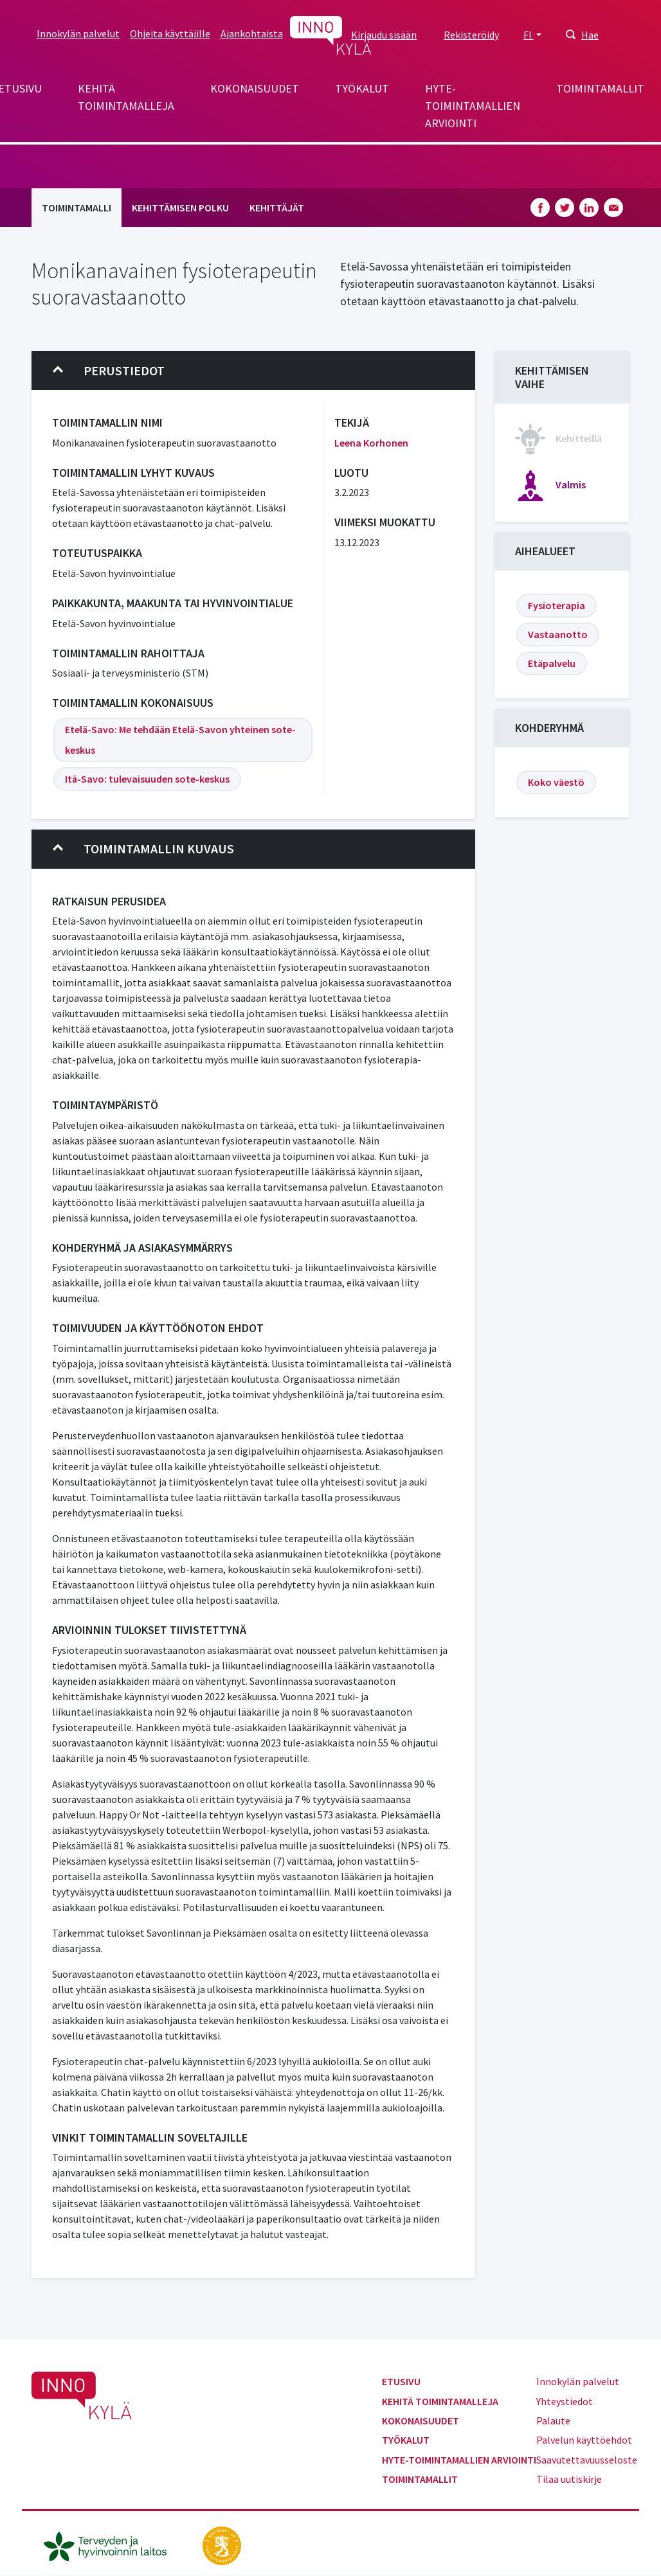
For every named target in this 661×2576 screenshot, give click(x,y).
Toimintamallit (600, 88)
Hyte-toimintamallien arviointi (472, 105)
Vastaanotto (558, 634)
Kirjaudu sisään (384, 34)
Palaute (553, 2420)
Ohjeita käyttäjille (170, 33)
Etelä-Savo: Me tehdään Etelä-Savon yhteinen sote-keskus (180, 739)
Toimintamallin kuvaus (143, 848)
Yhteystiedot (564, 2401)
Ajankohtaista (252, 33)
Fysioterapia (556, 605)
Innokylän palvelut (78, 33)
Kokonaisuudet (254, 88)
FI (528, 34)
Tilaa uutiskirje (569, 2479)
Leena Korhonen (371, 442)
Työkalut (362, 88)
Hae (590, 34)
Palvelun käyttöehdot (584, 2439)
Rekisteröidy (471, 34)
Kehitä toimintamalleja (126, 97)
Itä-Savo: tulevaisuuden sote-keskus (147, 778)
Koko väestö (556, 782)
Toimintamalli (76, 207)
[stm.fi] (221, 2544)
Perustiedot (109, 370)
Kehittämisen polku (180, 207)
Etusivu (401, 2381)
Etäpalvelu (551, 663)
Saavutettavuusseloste (586, 2459)
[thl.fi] (112, 2544)
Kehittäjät (276, 207)
